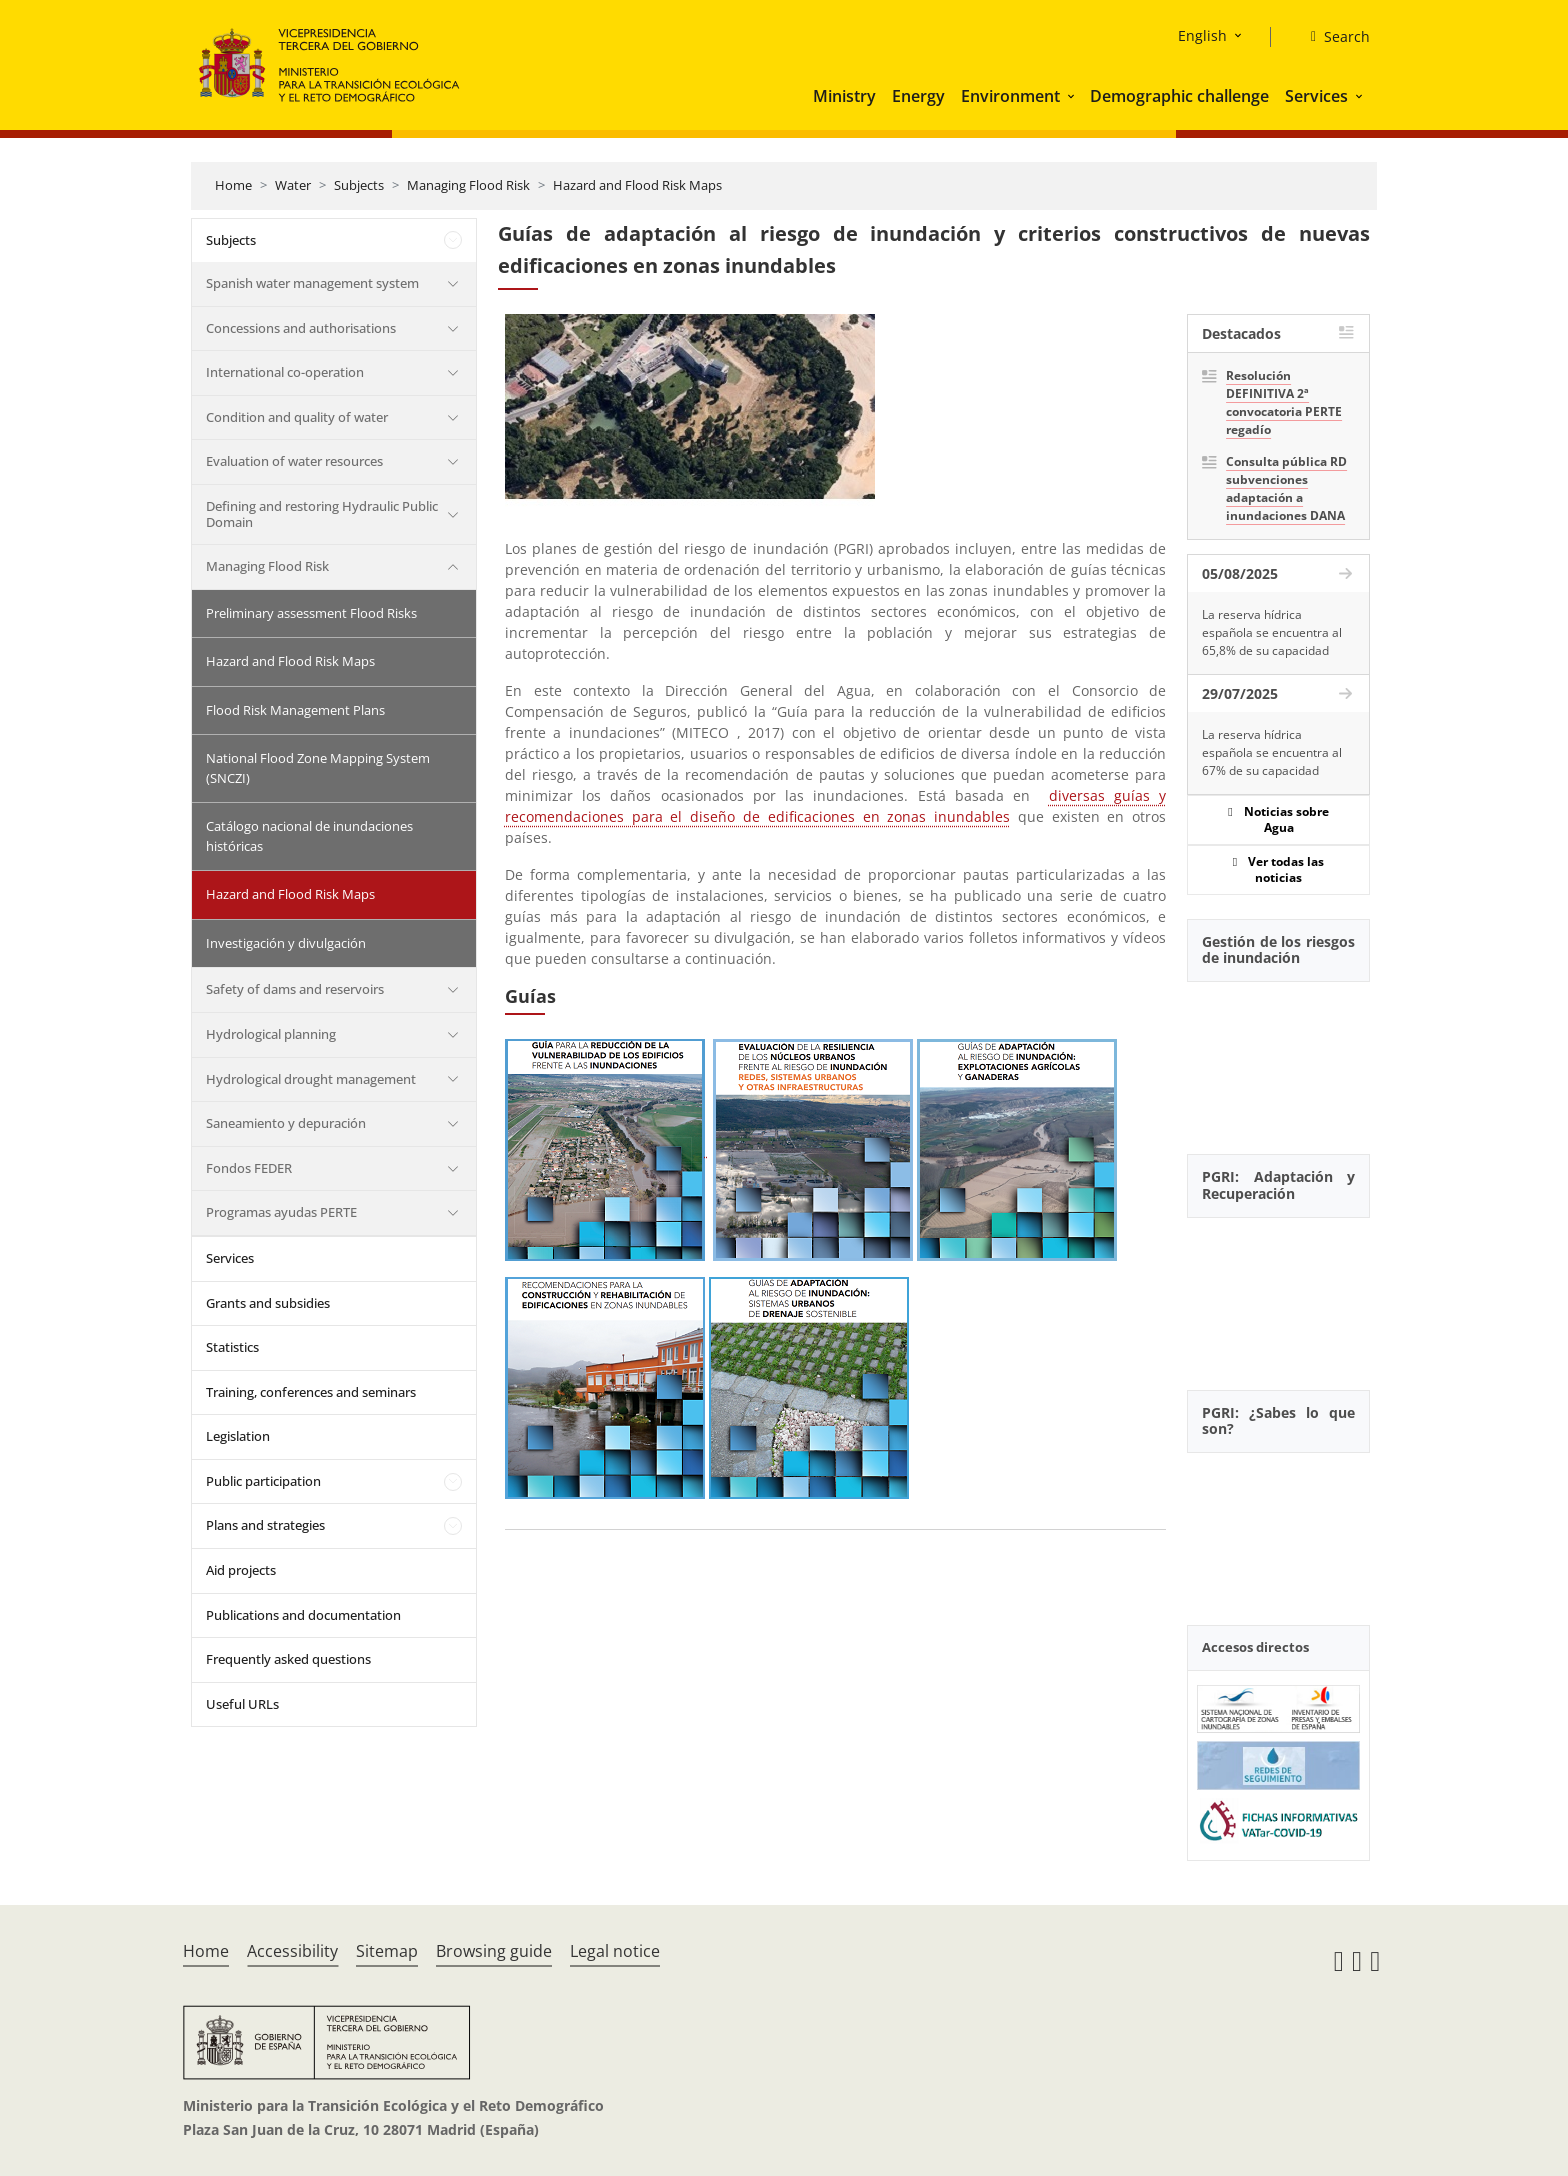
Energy (918, 96)
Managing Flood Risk (468, 185)
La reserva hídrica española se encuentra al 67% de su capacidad (1272, 752)
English (1202, 35)
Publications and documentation (303, 1615)
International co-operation (285, 372)
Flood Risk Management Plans (295, 710)
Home (233, 185)
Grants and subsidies (268, 1303)
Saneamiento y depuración (286, 1123)
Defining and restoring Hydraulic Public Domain (322, 514)
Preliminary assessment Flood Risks (311, 613)
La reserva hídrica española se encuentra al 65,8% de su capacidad (1272, 632)
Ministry (844, 96)
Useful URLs (242, 1704)
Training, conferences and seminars (311, 1392)
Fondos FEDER (249, 1168)
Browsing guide (494, 1951)
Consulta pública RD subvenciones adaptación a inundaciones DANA (1286, 488)
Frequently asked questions (288, 1659)
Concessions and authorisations (301, 328)
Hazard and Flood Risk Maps (637, 185)
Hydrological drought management (311, 1079)
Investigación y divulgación (286, 943)
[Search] (1332, 37)
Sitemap (387, 1951)
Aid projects (241, 1570)
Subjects (359, 185)
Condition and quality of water (297, 417)
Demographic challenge (1179, 96)
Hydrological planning (271, 1034)
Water (293, 185)
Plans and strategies (265, 1525)
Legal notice (615, 1951)
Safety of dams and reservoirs (295, 989)
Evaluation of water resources (294, 461)
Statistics (232, 1347)
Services (1316, 96)
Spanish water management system (312, 283)
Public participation (263, 1481)
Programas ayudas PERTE (281, 1212)
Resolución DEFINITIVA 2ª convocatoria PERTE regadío (1284, 402)
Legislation (238, 1436)
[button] (1073, 96)
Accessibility (292, 1951)
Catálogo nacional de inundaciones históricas (309, 836)
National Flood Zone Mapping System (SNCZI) (318, 768)
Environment (1010, 96)
